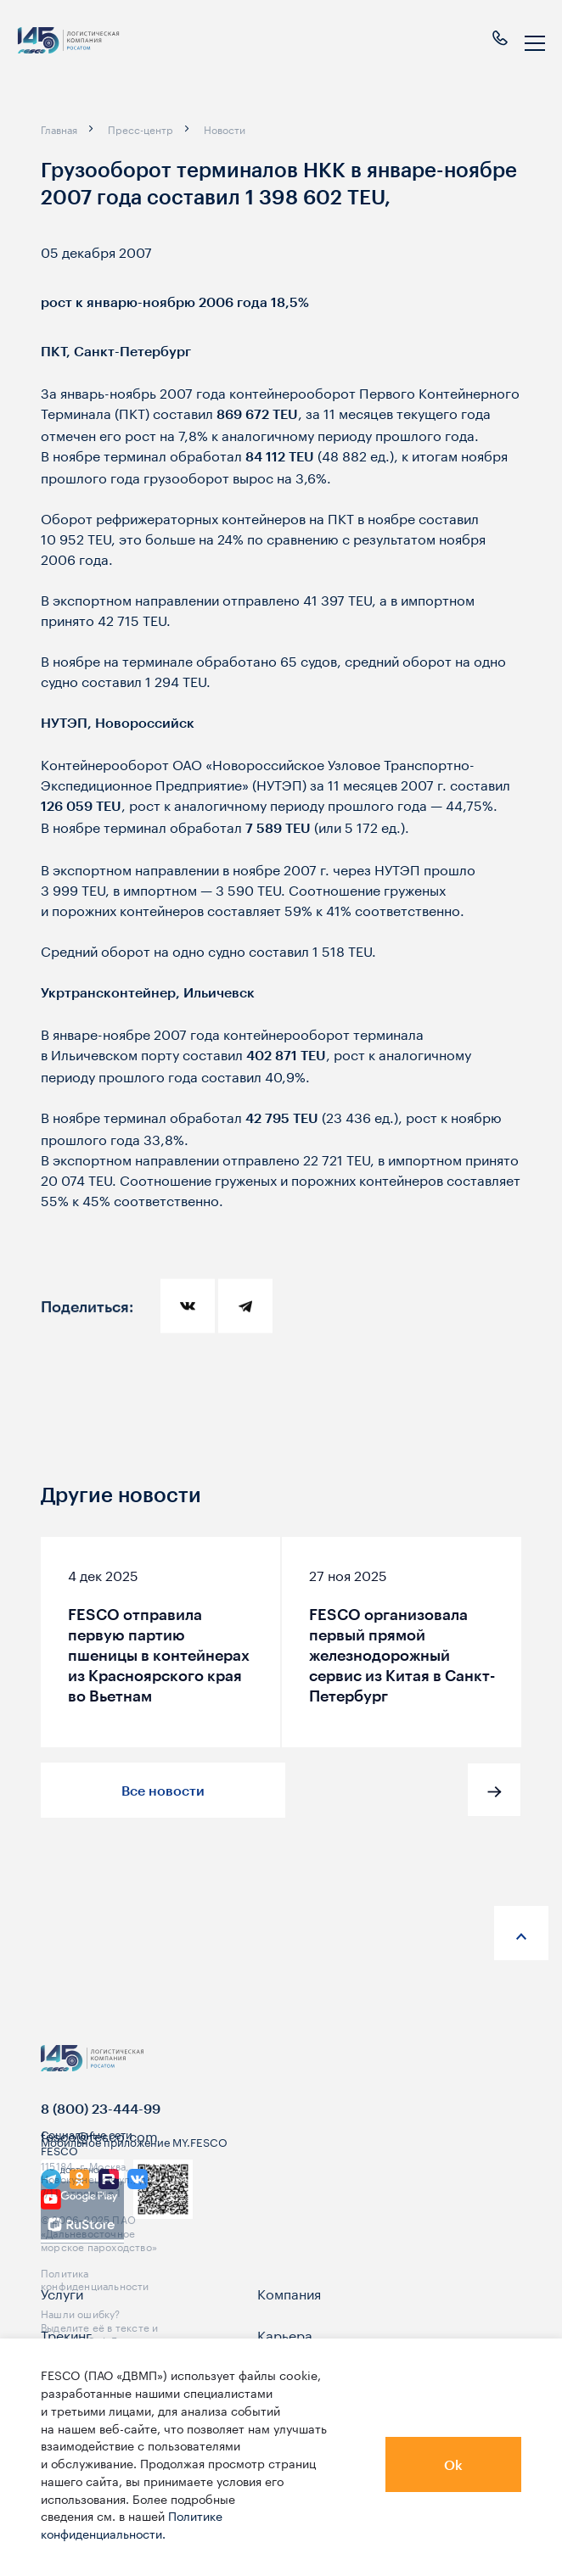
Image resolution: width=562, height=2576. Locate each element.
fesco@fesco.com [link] (99, 2156)
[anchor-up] (521, 1933)
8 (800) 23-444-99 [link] (100, 2129)
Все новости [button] (163, 1790)
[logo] (68, 43)
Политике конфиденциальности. (131, 2524)
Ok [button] (453, 2464)
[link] (51, 2220)
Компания (289, 2314)
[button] (494, 1790)
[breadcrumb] (59, 129)
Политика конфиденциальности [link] (95, 2298)
